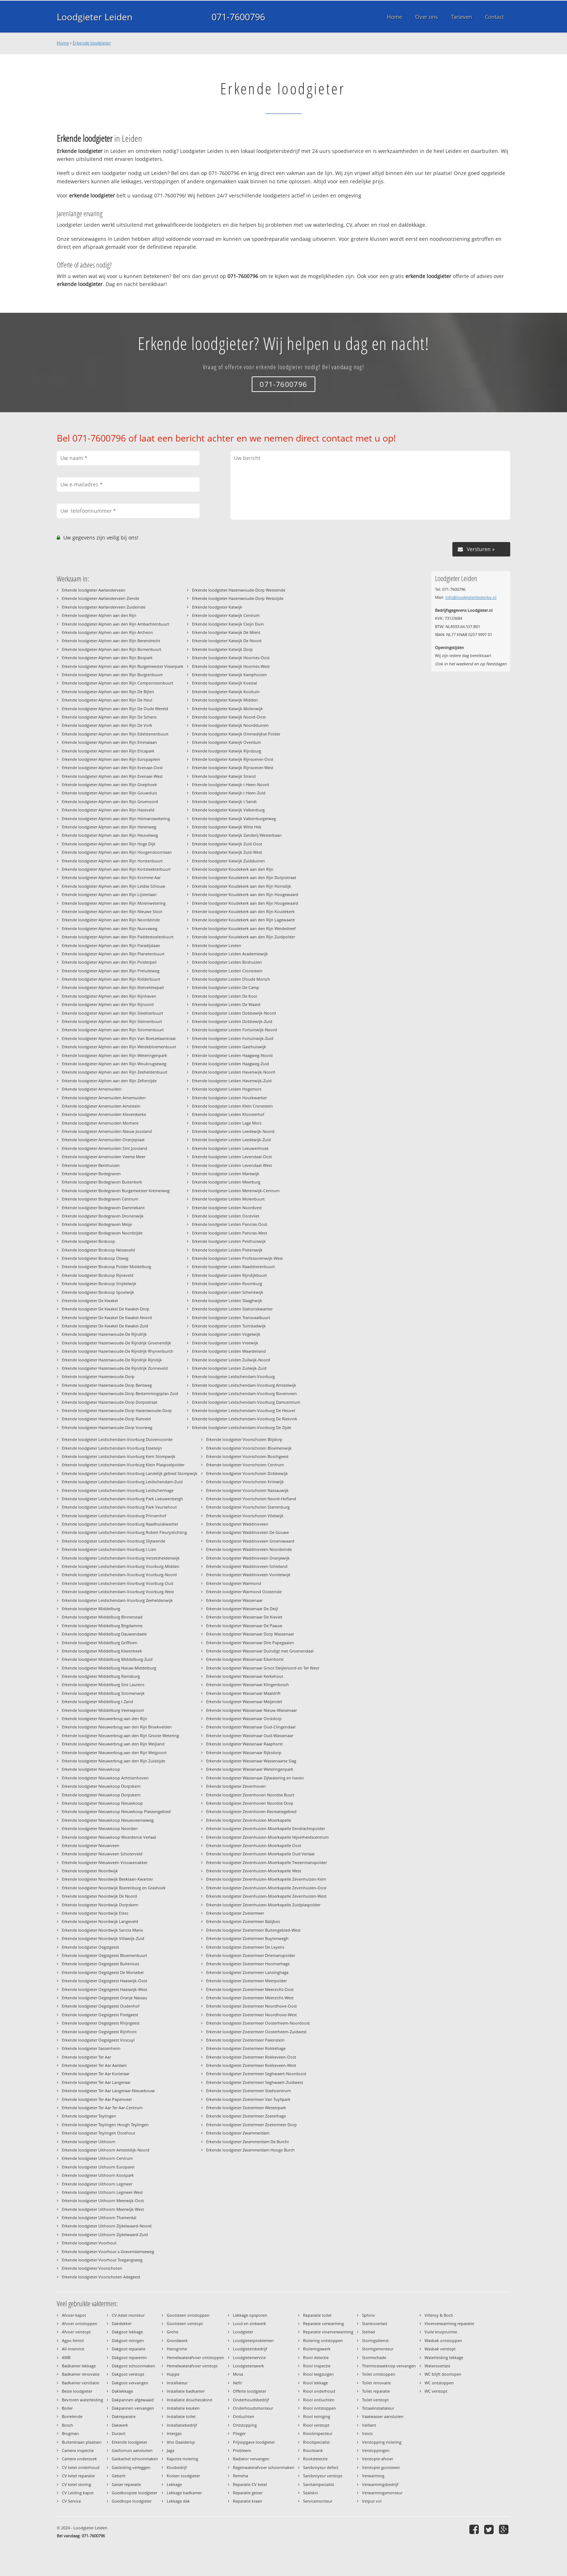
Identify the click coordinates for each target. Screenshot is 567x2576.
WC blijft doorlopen (443, 2374)
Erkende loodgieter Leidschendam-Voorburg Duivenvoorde (117, 1439)
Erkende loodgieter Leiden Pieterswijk (227, 1250)
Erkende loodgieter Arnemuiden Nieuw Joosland (107, 1131)
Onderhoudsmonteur (253, 2408)
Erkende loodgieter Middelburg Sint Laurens (103, 1684)
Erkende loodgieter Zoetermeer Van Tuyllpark (248, 2099)
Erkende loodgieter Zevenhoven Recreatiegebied (251, 1811)
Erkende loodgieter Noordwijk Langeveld (100, 1921)
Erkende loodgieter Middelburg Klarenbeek (102, 1651)
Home (63, 43)
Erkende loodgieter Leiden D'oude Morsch (231, 979)
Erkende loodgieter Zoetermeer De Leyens (245, 1947)
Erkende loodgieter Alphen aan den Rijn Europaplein (111, 759)
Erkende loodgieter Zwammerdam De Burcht (247, 2141)
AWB (66, 2357)
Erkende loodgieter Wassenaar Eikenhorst (245, 1659)
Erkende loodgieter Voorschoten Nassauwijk (247, 1490)
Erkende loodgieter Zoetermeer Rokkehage (246, 2048)
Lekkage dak (178, 2501)
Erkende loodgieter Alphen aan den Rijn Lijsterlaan (109, 894)
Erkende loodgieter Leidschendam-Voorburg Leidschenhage (118, 1490)
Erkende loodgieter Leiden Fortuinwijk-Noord (234, 1029)
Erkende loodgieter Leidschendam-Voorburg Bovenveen (244, 1393)
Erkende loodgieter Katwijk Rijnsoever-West (232, 767)
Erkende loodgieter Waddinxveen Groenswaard (250, 1541)
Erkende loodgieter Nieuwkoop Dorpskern (101, 1786)
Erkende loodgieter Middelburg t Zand (97, 1701)
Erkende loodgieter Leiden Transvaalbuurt (231, 1317)
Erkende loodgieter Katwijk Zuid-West (227, 852)
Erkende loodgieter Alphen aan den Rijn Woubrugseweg (114, 1063)
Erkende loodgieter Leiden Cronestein (227, 970)
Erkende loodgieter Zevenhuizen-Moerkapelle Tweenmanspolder (266, 1862)
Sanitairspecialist (318, 2484)
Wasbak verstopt (440, 2348)
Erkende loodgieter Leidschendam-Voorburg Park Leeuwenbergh (122, 1498)
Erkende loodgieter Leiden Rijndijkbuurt (229, 1275)
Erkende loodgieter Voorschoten (92, 2268)
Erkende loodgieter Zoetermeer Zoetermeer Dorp (251, 2124)
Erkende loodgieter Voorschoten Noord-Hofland (251, 1498)
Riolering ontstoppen (323, 2340)
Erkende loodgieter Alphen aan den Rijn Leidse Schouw (113, 886)
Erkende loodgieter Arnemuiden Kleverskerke (104, 1114)
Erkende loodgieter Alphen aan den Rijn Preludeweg (110, 970)
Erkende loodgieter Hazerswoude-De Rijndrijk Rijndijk (112, 1359)
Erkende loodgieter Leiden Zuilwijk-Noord (231, 1359)
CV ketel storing (76, 2484)
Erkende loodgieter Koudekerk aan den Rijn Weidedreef (244, 928)
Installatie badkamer (186, 2391)
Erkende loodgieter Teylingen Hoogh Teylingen (105, 2124)
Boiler (67, 2408)
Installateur (177, 2382)
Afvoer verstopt (76, 2331)
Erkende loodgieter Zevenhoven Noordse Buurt (250, 1794)
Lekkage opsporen (250, 2315)
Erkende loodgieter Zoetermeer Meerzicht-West (250, 1997)
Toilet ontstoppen (378, 2374)
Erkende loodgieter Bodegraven (91, 1173)
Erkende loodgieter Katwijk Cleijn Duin (228, 624)
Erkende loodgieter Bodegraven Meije (97, 1224)
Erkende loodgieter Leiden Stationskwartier (232, 1309)
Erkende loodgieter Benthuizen (91, 1165)
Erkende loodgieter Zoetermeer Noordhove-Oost (251, 2006)
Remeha (240, 2475)
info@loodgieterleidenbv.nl (470, 597)
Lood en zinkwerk (249, 2323)
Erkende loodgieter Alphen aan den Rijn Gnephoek (109, 784)
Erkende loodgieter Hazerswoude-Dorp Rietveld (106, 1418)
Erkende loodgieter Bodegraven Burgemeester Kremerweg (116, 1190)
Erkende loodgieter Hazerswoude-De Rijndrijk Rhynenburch (117, 1351)
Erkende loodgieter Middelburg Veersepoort (103, 1710)
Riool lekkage (315, 2382)
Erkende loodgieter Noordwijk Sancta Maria (102, 1930)
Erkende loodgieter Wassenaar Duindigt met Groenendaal (260, 1651)
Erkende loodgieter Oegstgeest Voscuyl (98, 2040)
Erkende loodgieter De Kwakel (90, 1300)
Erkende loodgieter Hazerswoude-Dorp (98, 1376)
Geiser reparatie (126, 2484)
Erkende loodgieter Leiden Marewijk (225, 1173)
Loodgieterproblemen (253, 2340)
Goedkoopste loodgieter (134, 2492)
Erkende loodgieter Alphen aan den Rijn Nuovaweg (109, 928)
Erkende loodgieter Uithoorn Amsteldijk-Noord (105, 2150)
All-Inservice (73, 2348)
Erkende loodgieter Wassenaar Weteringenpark (249, 1769)
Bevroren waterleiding (82, 2399)
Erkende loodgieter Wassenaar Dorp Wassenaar (250, 1634)
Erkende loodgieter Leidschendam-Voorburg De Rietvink (244, 1418)
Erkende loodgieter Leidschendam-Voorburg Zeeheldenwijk (117, 1600)
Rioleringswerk (317, 2348)
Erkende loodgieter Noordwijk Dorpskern (100, 1904)
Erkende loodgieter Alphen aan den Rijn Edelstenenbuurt (115, 734)
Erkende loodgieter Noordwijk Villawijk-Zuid (103, 1938)
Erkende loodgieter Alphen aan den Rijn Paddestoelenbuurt (118, 936)
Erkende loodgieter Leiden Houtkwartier (229, 1097)
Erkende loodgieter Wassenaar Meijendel (244, 1701)
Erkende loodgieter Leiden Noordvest (227, 1207)
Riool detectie (316, 2357)
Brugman (70, 2433)
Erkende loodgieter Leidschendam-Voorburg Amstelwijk (244, 1385)
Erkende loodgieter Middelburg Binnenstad (102, 1617)
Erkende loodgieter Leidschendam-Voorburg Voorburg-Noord (119, 1574)
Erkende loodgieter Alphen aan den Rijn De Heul (107, 700)
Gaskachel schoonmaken (135, 2458)
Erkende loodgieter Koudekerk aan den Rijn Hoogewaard (245, 894)
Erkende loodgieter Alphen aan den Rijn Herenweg (109, 826)
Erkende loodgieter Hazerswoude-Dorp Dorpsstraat (109, 1402)
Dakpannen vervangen (133, 2408)
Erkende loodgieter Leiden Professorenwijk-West (237, 1258)
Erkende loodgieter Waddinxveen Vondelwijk (248, 1574)
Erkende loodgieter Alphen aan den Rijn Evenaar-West (112, 776)
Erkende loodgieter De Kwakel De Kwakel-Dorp (105, 1309)
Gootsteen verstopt (185, 2323)
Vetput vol (371, 2501)
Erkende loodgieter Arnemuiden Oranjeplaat (103, 1139)
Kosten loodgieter (183, 2475)
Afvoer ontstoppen (79, 2323)
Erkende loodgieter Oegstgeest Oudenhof (101, 2006)
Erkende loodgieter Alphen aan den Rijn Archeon (107, 632)
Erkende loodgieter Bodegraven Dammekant (103, 1207)
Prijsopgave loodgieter (254, 2442)
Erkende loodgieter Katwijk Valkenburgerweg (234, 818)
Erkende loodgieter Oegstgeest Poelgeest (100, 2014)
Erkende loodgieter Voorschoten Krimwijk (245, 1481)
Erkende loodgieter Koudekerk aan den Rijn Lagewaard (243, 919)
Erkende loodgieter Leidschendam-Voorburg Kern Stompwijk (118, 1456)
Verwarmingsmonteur (382, 2492)
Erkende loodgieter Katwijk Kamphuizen (229, 674)
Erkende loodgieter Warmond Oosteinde (244, 1591)
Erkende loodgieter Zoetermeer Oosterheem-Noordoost (258, 2023)
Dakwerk (120, 2425)
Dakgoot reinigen (128, 2340)
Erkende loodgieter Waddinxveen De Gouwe (247, 1532)
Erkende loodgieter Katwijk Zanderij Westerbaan (237, 835)
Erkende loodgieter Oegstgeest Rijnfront (99, 2031)
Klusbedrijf (177, 2467)
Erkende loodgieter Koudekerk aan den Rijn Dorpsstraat (244, 877)
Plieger (239, 2433)
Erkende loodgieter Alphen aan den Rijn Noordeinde (111, 919)
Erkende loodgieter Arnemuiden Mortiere (100, 1123)
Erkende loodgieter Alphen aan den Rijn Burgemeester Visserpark (122, 666)
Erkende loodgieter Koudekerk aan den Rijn (232, 869)
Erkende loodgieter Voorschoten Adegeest (101, 2276)
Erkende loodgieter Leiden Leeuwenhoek (230, 1148)
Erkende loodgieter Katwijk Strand (224, 776)
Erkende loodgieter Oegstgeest (90, 1947)
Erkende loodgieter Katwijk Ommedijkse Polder (236, 734)
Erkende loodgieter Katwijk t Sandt (224, 801)
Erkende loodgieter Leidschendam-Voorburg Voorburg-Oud (117, 1583)
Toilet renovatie (376, 2382)
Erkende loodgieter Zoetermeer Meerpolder (246, 1980)
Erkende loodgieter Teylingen (89, 2116)
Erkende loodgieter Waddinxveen (237, 1524)
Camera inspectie (78, 2450)
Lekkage (174, 2484)
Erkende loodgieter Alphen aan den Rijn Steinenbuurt (112, 1021)
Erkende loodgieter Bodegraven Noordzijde (102, 1233)
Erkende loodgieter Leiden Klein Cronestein (232, 1106)
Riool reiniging (316, 2416)
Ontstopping (245, 2425)
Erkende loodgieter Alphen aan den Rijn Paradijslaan (111, 945)
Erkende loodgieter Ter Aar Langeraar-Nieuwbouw (108, 2090)
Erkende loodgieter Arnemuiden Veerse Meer (103, 1156)
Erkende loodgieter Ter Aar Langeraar (96, 2082)
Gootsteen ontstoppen (188, 2315)
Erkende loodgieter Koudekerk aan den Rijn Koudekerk (243, 911)
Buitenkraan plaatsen (82, 2442)
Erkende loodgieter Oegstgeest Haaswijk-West (104, 1989)
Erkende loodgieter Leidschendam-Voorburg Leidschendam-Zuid (122, 1481)
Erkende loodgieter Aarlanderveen (93, 590)
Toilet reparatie (376, 2391)
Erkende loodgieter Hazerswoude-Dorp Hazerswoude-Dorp (117, 1410)
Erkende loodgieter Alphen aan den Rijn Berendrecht (111, 640)
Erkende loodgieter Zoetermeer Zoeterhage (246, 2116)
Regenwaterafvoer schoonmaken (263, 2467)
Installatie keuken (183, 2408)
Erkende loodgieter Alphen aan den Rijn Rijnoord (108, 1004)
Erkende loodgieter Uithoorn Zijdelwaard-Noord (107, 2226)
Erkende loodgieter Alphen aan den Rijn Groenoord (110, 801)
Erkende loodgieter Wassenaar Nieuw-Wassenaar (251, 1710)
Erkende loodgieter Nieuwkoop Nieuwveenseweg (108, 1820)
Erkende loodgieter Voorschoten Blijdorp (244, 1439)
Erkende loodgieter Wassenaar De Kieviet (244, 1617)
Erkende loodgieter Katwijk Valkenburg (228, 810)
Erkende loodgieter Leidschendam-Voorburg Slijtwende (113, 1541)
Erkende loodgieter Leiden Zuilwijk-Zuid (229, 1368)
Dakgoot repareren (129, 2357)
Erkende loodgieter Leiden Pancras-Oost (229, 1224)
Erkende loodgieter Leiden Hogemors (226, 1089)
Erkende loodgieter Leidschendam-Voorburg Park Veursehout (119, 1507)
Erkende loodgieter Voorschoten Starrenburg (248, 1507)
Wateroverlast (437, 2365)
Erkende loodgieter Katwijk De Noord (226, 640)
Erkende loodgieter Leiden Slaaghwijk (227, 1300)
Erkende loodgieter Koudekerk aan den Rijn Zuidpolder (243, 936)
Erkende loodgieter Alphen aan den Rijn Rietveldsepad (113, 987)
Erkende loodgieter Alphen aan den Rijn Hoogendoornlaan (117, 852)
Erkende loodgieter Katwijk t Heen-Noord (230, 784)
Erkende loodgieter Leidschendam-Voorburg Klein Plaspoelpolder (123, 1464)
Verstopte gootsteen (381, 2467)
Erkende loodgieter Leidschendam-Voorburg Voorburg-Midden (120, 1566)
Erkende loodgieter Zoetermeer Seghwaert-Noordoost (256, 2073)
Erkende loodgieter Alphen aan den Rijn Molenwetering (114, 903)
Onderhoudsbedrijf (251, 2399)
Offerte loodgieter (249, 2391)
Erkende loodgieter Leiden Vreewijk (225, 1342)
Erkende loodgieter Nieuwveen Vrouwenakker (105, 1862)
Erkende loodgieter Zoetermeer (235, 1913)
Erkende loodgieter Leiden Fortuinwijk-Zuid (232, 1038)
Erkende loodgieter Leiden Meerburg (226, 1182)
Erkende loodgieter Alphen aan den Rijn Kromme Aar (111, 877)
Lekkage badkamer (184, 2492)
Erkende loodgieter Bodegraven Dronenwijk (103, 1216)
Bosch (67, 2425)
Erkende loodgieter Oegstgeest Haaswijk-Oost (104, 1980)
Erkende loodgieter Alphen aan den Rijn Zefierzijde (109, 1080)
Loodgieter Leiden (94, 16)
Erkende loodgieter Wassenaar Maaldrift (243, 1693)
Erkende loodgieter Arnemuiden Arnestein (101, 1106)
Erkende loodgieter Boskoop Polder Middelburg (106, 1266)
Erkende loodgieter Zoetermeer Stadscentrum (248, 2090)
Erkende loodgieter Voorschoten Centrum (245, 1464)
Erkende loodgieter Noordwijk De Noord (99, 1896)
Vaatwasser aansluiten (383, 2416)
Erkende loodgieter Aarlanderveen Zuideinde (103, 607)
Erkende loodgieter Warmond (233, 1583)
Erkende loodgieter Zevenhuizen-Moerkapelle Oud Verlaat (260, 1853)
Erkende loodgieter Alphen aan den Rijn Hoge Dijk (108, 843)
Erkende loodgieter (92, 43)
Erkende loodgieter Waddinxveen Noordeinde (249, 1549)
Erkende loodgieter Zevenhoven (236, 1786)
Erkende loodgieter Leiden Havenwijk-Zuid (232, 1080)
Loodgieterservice (249, 2357)
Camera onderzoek (79, 2458)
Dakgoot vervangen (130, 2382)
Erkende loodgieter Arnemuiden (92, 1089)
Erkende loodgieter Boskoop (88, 1241)
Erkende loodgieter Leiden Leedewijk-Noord (233, 1131)
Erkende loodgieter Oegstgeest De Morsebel (103, 1972)
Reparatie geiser (248, 2492)
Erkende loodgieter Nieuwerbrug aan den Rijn (104, 1718)
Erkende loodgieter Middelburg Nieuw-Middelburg (109, 1668)
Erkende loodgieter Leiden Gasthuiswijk (229, 1046)
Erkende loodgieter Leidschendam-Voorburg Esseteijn (112, 1448)
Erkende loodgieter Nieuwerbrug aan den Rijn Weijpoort (114, 1752)
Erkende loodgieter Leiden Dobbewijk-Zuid (232, 1021)
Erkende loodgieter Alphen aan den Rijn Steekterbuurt (112, 1013)
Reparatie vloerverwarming (328, 2331)
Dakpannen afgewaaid (133, 2399)
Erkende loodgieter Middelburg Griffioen (99, 1642)
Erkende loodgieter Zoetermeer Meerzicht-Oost (250, 1989)
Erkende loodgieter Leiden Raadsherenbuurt (233, 1266)
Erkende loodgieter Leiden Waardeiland (229, 1351)
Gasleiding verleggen (131, 2467)
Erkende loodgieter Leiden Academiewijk (230, 953)
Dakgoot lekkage (127, 2331)
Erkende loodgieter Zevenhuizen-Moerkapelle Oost (253, 1845)
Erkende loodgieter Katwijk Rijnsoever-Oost (232, 759)
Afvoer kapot (74, 2315)
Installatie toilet (181, 2416)
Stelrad (368, 2331)
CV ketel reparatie (78, 2475)
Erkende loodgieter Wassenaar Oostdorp (244, 1718)
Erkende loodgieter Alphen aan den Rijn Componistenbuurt (117, 683)
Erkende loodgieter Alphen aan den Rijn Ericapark (108, 751)
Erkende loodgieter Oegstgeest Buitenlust (100, 1963)
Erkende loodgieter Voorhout (89, 2243)
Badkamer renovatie (80, 2374)
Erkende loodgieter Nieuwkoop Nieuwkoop (102, 1803)
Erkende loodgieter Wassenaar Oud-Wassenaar (249, 1735)
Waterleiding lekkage (444, 2357)
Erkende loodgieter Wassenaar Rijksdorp (243, 1752)
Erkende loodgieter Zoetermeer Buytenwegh (247, 1938)
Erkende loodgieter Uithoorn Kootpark (98, 2175)
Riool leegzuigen (318, 2374)
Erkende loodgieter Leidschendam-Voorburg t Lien (109, 1549)
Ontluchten (243, 2416)
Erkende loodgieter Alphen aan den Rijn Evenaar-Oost (112, 767)
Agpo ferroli (73, 2340)
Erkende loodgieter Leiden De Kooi (224, 996)
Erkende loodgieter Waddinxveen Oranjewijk (248, 1558)
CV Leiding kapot (78, 2492)
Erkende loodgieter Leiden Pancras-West (229, 1233)
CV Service (71, 2501)
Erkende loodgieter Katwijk (217, 607)
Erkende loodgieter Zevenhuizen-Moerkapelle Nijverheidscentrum (267, 1837)
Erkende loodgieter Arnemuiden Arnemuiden (104, 1097)
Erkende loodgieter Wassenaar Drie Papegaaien (250, 1642)
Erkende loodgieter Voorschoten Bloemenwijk (249, 1448)
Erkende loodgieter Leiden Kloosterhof (228, 1114)
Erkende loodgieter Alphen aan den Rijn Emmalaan (109, 742)
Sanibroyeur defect (320, 2467)
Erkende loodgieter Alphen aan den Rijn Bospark (107, 657)
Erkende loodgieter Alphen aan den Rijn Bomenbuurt (111, 649)
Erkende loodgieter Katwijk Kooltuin (226, 691)
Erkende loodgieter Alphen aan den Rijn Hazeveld (108, 810)
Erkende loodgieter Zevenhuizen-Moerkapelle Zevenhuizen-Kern (266, 1879)
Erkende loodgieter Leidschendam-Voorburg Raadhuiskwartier (120, 1524)
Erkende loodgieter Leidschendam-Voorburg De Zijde (241, 1427)
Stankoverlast (374, 2323)
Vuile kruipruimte (441, 2331)
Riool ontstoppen (319, 2408)
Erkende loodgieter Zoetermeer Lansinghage (247, 1972)
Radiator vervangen (251, 2458)
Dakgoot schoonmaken (133, 2365)
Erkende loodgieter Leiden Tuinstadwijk (229, 1325)
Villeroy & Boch (439, 2315)
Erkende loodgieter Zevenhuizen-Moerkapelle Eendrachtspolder (265, 1828)
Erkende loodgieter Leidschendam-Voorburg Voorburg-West (118, 1591)
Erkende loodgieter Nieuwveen (90, 1845)
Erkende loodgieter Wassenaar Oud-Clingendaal (250, 1727)
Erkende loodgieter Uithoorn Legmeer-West (102, 2192)
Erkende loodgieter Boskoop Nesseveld (98, 1250)
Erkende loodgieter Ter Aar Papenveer (97, 2099)
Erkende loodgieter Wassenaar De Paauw (244, 1625)
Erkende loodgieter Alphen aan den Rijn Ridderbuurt (111, 979)
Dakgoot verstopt (128, 2374)
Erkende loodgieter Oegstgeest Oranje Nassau (104, 1997)
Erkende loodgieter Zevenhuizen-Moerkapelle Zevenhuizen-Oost (266, 1887)
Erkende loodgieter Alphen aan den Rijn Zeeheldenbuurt (114, 1072)
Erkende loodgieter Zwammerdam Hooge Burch (250, 2150)
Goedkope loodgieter (132, 2501)
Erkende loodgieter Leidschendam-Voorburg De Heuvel (243, 1410)
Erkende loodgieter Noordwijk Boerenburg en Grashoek (114, 1887)
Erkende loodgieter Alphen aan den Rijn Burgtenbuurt (112, 674)
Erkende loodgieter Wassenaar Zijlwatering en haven (255, 1777)
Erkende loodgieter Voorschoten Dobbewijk (247, 1473)
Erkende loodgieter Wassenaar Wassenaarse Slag (251, 1760)
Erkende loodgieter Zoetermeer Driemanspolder (250, 1955)
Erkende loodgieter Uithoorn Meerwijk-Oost (103, 2200)
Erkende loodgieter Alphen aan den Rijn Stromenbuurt (113, 1029)
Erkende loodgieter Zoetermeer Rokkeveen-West (251, 2065)
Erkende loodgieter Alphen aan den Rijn (99, 615)
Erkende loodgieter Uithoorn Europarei (98, 2167)
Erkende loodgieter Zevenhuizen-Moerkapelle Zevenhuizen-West (266, 1896)
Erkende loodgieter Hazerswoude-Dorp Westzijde (238, 598)
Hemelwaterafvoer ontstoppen (195, 2357)
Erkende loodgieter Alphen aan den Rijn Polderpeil (109, 962)
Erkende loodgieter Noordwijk (90, 1870)
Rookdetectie (315, 2458)
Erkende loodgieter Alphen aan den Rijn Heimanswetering (116, 818)
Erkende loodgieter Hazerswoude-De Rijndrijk (104, 1334)
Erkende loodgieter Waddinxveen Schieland (246, 1566)
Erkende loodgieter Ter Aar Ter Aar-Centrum (102, 2107)
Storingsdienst (375, 2340)
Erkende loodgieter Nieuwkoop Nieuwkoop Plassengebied (116, 1811)
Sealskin (310, 2492)
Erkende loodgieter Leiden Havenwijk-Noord (233, 1072)
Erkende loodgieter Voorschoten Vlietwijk (245, 1515)
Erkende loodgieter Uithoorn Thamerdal (99, 2217)
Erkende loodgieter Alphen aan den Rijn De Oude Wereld (115, 708)
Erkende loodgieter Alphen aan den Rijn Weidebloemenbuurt (119, 1046)
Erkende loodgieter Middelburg (91, 1608)
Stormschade (374, 2357)
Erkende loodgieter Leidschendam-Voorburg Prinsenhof (114, 1515)
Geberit (118, 2475)
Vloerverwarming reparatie (449, 2323)
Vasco (367, 2433)
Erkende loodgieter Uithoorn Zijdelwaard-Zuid (105, 2234)
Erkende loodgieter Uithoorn (88, 2141)
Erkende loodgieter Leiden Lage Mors (226, 1123)
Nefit (237, 2382)
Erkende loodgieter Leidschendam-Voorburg (233, 1376)
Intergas (174, 2433)
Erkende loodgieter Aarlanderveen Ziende (100, 598)
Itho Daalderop (181, 2442)
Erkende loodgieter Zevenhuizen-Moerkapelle (248, 1820)
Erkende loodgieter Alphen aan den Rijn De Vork (107, 725)
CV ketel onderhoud (80, 2467)
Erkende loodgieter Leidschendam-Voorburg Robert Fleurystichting (124, 1532)
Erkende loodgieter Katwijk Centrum (226, 615)
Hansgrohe (177, 2348)
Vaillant (369, 2425)
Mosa (238, 2374)
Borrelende (72, 2416)
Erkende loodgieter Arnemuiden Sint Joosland (104, 1148)
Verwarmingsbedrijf (380, 2484)
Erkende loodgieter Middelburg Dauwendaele (104, 1634)
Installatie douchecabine (189, 2399)
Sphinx (368, 2315)
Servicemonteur (317, 2501)
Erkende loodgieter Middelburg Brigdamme (102, 1625)
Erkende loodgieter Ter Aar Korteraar (95, 2073)
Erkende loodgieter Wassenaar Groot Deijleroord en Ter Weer (262, 1668)
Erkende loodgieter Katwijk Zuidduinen (228, 860)
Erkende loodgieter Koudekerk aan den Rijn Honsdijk (241, 886)
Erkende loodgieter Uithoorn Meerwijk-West (103, 2209)
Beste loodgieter (77, 2391)
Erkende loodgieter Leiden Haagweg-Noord (232, 1055)
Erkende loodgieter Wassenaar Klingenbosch (247, 1684)
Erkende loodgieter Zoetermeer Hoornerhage (248, 1963)
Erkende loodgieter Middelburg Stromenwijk (103, 1693)
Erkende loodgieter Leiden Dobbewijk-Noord (234, 1013)
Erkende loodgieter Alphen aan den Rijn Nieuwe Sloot (112, 911)
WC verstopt (436, 2391)
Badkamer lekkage (79, 2365)
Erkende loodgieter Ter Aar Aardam (94, 2065)
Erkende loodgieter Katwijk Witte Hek (226, 826)
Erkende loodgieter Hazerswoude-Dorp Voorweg (107, 1427)
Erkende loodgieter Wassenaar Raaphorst (244, 1744)
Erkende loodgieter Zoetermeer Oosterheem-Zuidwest (256, 2031)
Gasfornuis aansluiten (132, 2450)
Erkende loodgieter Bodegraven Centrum (100, 1199)
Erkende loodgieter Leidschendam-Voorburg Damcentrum (246, 1402)
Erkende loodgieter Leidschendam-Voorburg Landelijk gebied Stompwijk (129, 1473)
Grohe (172, 2331)
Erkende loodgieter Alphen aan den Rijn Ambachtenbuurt (115, 624)
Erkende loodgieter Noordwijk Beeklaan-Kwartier (107, 1879)
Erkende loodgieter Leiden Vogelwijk (226, 1334)
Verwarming (373, 2475)
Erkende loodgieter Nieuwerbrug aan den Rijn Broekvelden (117, 1727)
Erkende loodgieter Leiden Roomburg (227, 1283)
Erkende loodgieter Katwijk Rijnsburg (226, 751)
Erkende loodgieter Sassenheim (91, 2048)
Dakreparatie (124, 2416)
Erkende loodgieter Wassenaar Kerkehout (244, 1676)
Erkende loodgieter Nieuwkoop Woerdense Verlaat (109, 1837)
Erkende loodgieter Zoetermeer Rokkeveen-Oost (251, 2057)
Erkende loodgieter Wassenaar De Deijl (242, 1608)
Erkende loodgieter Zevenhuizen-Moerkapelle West (253, 1870)
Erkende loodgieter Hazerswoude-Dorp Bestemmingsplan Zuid (120, 1393)
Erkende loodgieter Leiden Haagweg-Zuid (230, 1063)
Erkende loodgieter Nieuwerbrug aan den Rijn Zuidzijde (113, 1760)
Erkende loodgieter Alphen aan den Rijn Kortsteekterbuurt (116, 869)
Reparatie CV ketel (250, 2484)
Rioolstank (313, 2450)
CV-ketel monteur (128, 2315)
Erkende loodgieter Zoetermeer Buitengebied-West (253, 1930)
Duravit (118, 2433)
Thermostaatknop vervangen (389, 2365)
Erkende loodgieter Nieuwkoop (91, 1769)
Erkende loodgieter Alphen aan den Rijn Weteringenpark (114, 1055)
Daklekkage (122, 2391)
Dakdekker (122, 2323)
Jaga (170, 2450)
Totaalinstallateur (378, 2408)
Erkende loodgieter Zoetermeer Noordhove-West (251, 2014)
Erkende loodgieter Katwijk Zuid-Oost (227, 843)
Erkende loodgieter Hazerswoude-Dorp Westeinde (238, 590)
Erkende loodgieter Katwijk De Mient (226, 632)
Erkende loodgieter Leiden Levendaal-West (232, 1165)
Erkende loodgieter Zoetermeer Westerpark (246, 2107)
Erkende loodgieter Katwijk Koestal (224, 683)
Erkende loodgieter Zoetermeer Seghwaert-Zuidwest (254, 2082)
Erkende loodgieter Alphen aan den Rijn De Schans (109, 717)
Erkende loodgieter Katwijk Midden (225, 700)
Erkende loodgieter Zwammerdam (237, 2133)
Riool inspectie (317, 2365)
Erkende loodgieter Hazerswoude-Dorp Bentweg (107, 1385)
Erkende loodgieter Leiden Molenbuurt (228, 1199)
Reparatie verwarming (323, 2323)
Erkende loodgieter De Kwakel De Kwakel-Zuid (105, 1325)
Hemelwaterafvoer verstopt (192, 2365)
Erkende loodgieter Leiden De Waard (226, 1004)
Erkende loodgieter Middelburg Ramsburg (101, 1676)
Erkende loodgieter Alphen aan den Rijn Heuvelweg (110, 835)
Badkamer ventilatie (80, 2382)
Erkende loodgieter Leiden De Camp (225, 987)
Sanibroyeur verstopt (322, 2475)
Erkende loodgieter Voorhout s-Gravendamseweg (108, 2251)
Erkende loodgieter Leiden (216, 945)
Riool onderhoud (319, 2391)
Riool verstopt (316, 2425)
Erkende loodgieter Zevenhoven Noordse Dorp (249, 1803)
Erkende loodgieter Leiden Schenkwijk (227, 1292)
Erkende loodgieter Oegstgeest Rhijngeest (101, 2023)
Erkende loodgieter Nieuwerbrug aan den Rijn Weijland (113, 1744)
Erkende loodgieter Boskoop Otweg (95, 1258)
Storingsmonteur (377, 2348)
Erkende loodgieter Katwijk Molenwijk (227, 708)
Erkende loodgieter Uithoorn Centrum (97, 2158)
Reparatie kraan (247, 2501)
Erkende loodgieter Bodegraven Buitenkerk (102, 1182)
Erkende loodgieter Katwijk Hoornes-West (231, 666)
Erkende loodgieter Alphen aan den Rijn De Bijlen (108, 691)
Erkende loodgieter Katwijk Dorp (222, 649)
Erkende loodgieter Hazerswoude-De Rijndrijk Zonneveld (115, 1368)
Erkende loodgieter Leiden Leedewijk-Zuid (231, 1139)
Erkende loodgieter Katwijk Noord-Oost (229, 717)
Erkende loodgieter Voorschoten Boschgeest (247, 1456)
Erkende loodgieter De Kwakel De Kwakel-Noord (107, 1317)
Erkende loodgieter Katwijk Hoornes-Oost (231, 657)
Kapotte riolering (182, 2458)
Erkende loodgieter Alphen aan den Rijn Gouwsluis (109, 793)
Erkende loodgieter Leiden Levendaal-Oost (232, 1156)
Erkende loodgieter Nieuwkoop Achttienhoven (105, 1777)
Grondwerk (177, 2340)
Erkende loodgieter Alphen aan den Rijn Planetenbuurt (113, 953)
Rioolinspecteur (317, 2433)
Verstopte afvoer (377, 2458)
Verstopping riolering (381, 2442)
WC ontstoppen (439, 2382)
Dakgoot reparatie (128, 2348)
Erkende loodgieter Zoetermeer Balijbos (243, 1921)
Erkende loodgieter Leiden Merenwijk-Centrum (236, 1190)
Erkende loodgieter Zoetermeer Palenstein (245, 2040)
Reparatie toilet (317, 2315)
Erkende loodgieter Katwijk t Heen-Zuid (228, 793)
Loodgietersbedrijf (250, 2348)
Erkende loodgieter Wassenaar (234, 1600)
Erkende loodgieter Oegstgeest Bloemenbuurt (104, 1955)
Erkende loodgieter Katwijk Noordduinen (230, 725)
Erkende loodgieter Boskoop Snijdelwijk (99, 1283)
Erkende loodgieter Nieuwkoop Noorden (100, 1828)
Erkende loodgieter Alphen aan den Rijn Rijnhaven (109, 996)
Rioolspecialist (316, 2442)
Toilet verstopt (375, 2399)
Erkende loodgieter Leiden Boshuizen (227, 962)
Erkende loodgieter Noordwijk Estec (95, 1913)
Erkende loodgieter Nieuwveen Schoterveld (102, 1853)
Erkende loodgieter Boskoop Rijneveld (97, 1275)
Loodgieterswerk (248, 2365)
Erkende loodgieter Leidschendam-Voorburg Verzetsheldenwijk (121, 1558)
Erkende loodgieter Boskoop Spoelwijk (98, 1292)
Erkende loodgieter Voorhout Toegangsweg (102, 2259)
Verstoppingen (375, 2450)
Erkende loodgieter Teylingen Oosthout (98, 2133)
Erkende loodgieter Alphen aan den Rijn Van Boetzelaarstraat (119, 1038)
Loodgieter (243, 2331)
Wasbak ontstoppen (443, 2340)
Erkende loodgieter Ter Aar (86, 2057)
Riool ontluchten (318, 2399)
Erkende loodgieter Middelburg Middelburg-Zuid (107, 1659)
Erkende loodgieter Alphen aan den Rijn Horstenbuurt (112, 860)
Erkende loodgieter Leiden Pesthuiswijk (229, 1241)
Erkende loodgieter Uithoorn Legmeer (97, 2184)
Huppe (173, 2374)
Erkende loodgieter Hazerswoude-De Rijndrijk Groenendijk (116, 1342)
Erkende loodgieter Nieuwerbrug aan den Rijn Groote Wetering (120, 1735)
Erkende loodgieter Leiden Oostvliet (225, 1216)
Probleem (242, 2450)
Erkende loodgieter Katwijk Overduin (226, 742)
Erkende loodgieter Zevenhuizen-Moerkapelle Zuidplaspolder (263, 1904)
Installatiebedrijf (182, 2425)
